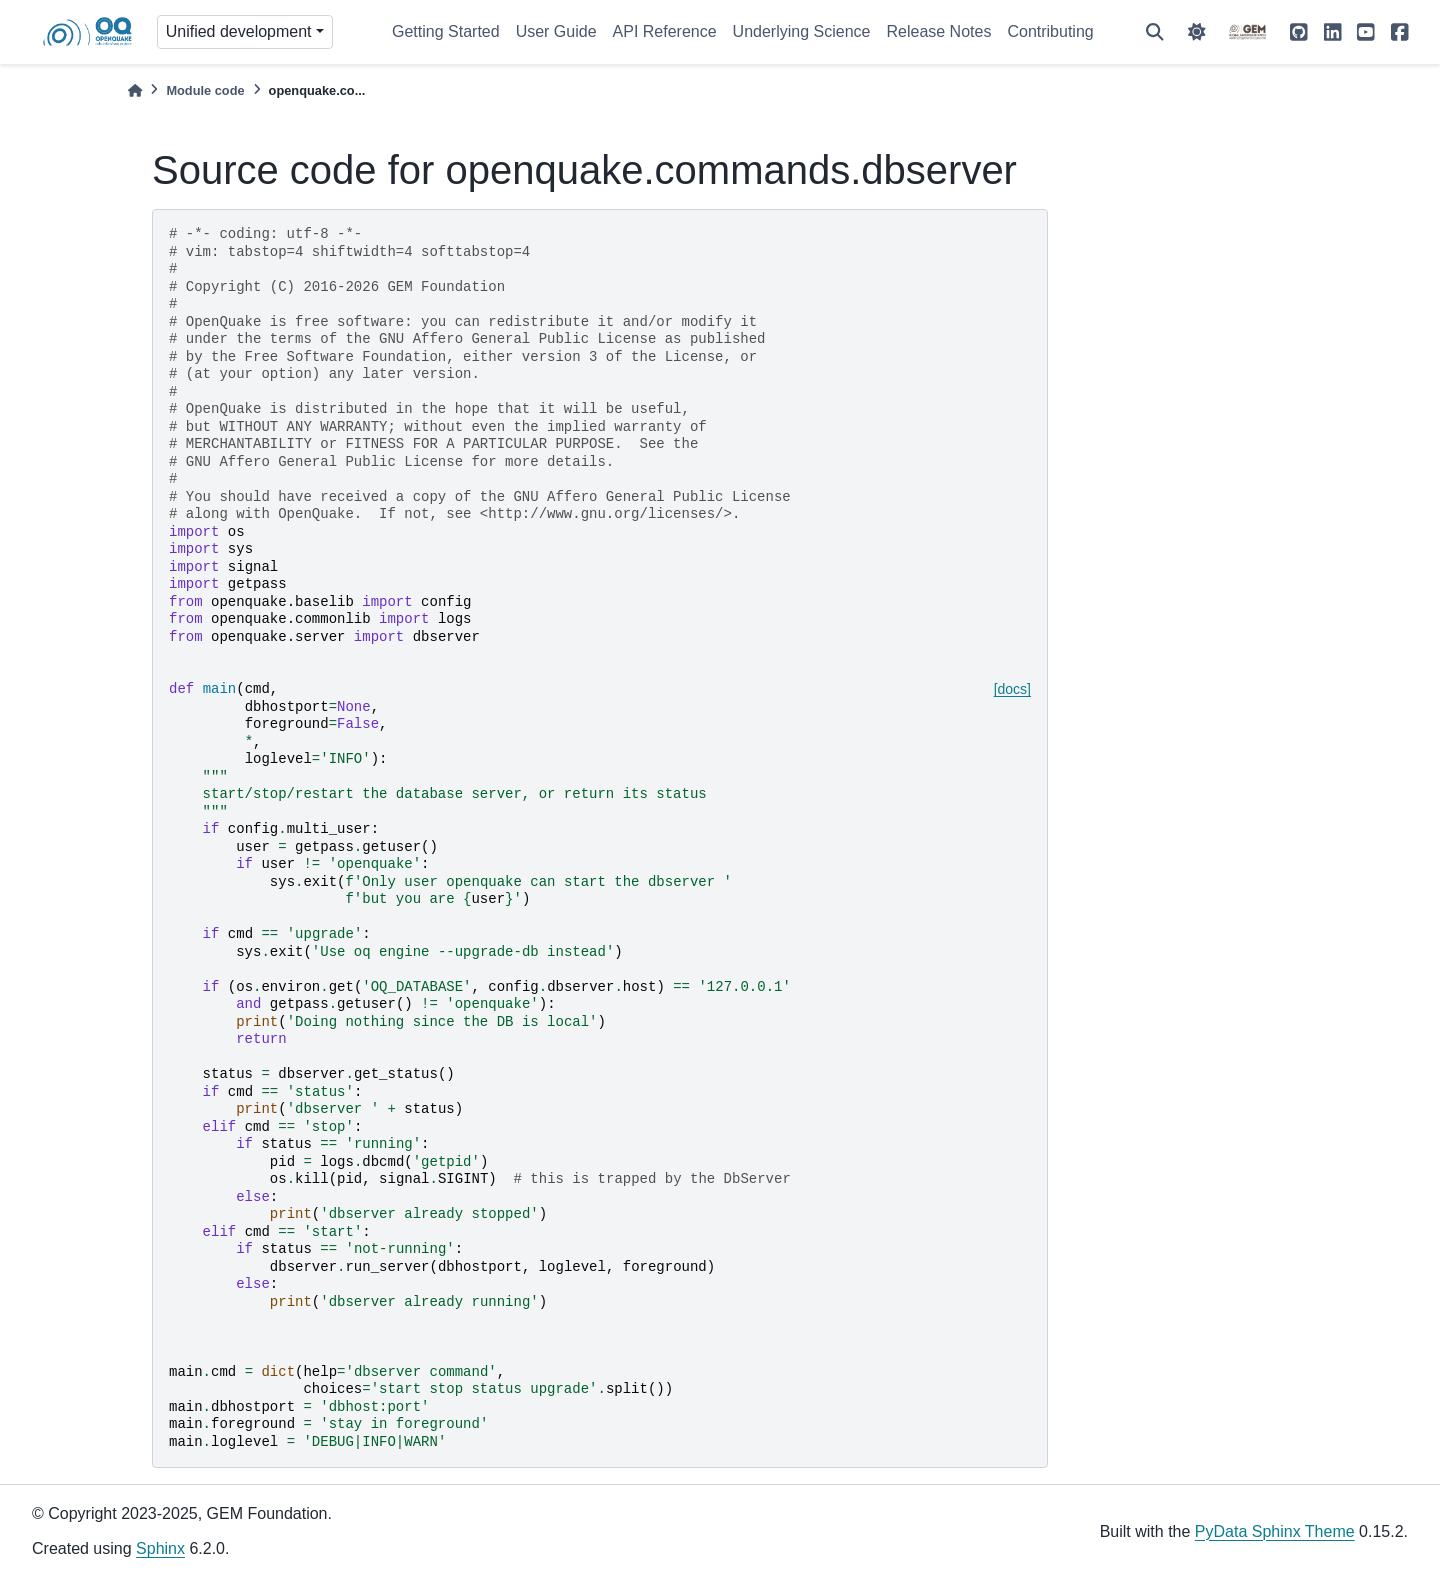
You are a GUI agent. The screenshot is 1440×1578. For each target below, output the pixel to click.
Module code (205, 90)
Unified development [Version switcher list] (239, 31)
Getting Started (446, 31)
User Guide (556, 31)
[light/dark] (1197, 32)
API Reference (665, 31)
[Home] (135, 90)
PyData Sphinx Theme (1275, 1531)
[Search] (1155, 32)
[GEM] (1248, 32)
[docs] (1012, 689)
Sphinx (160, 1548)
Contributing (1050, 31)
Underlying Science (802, 31)
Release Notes (938, 31)
